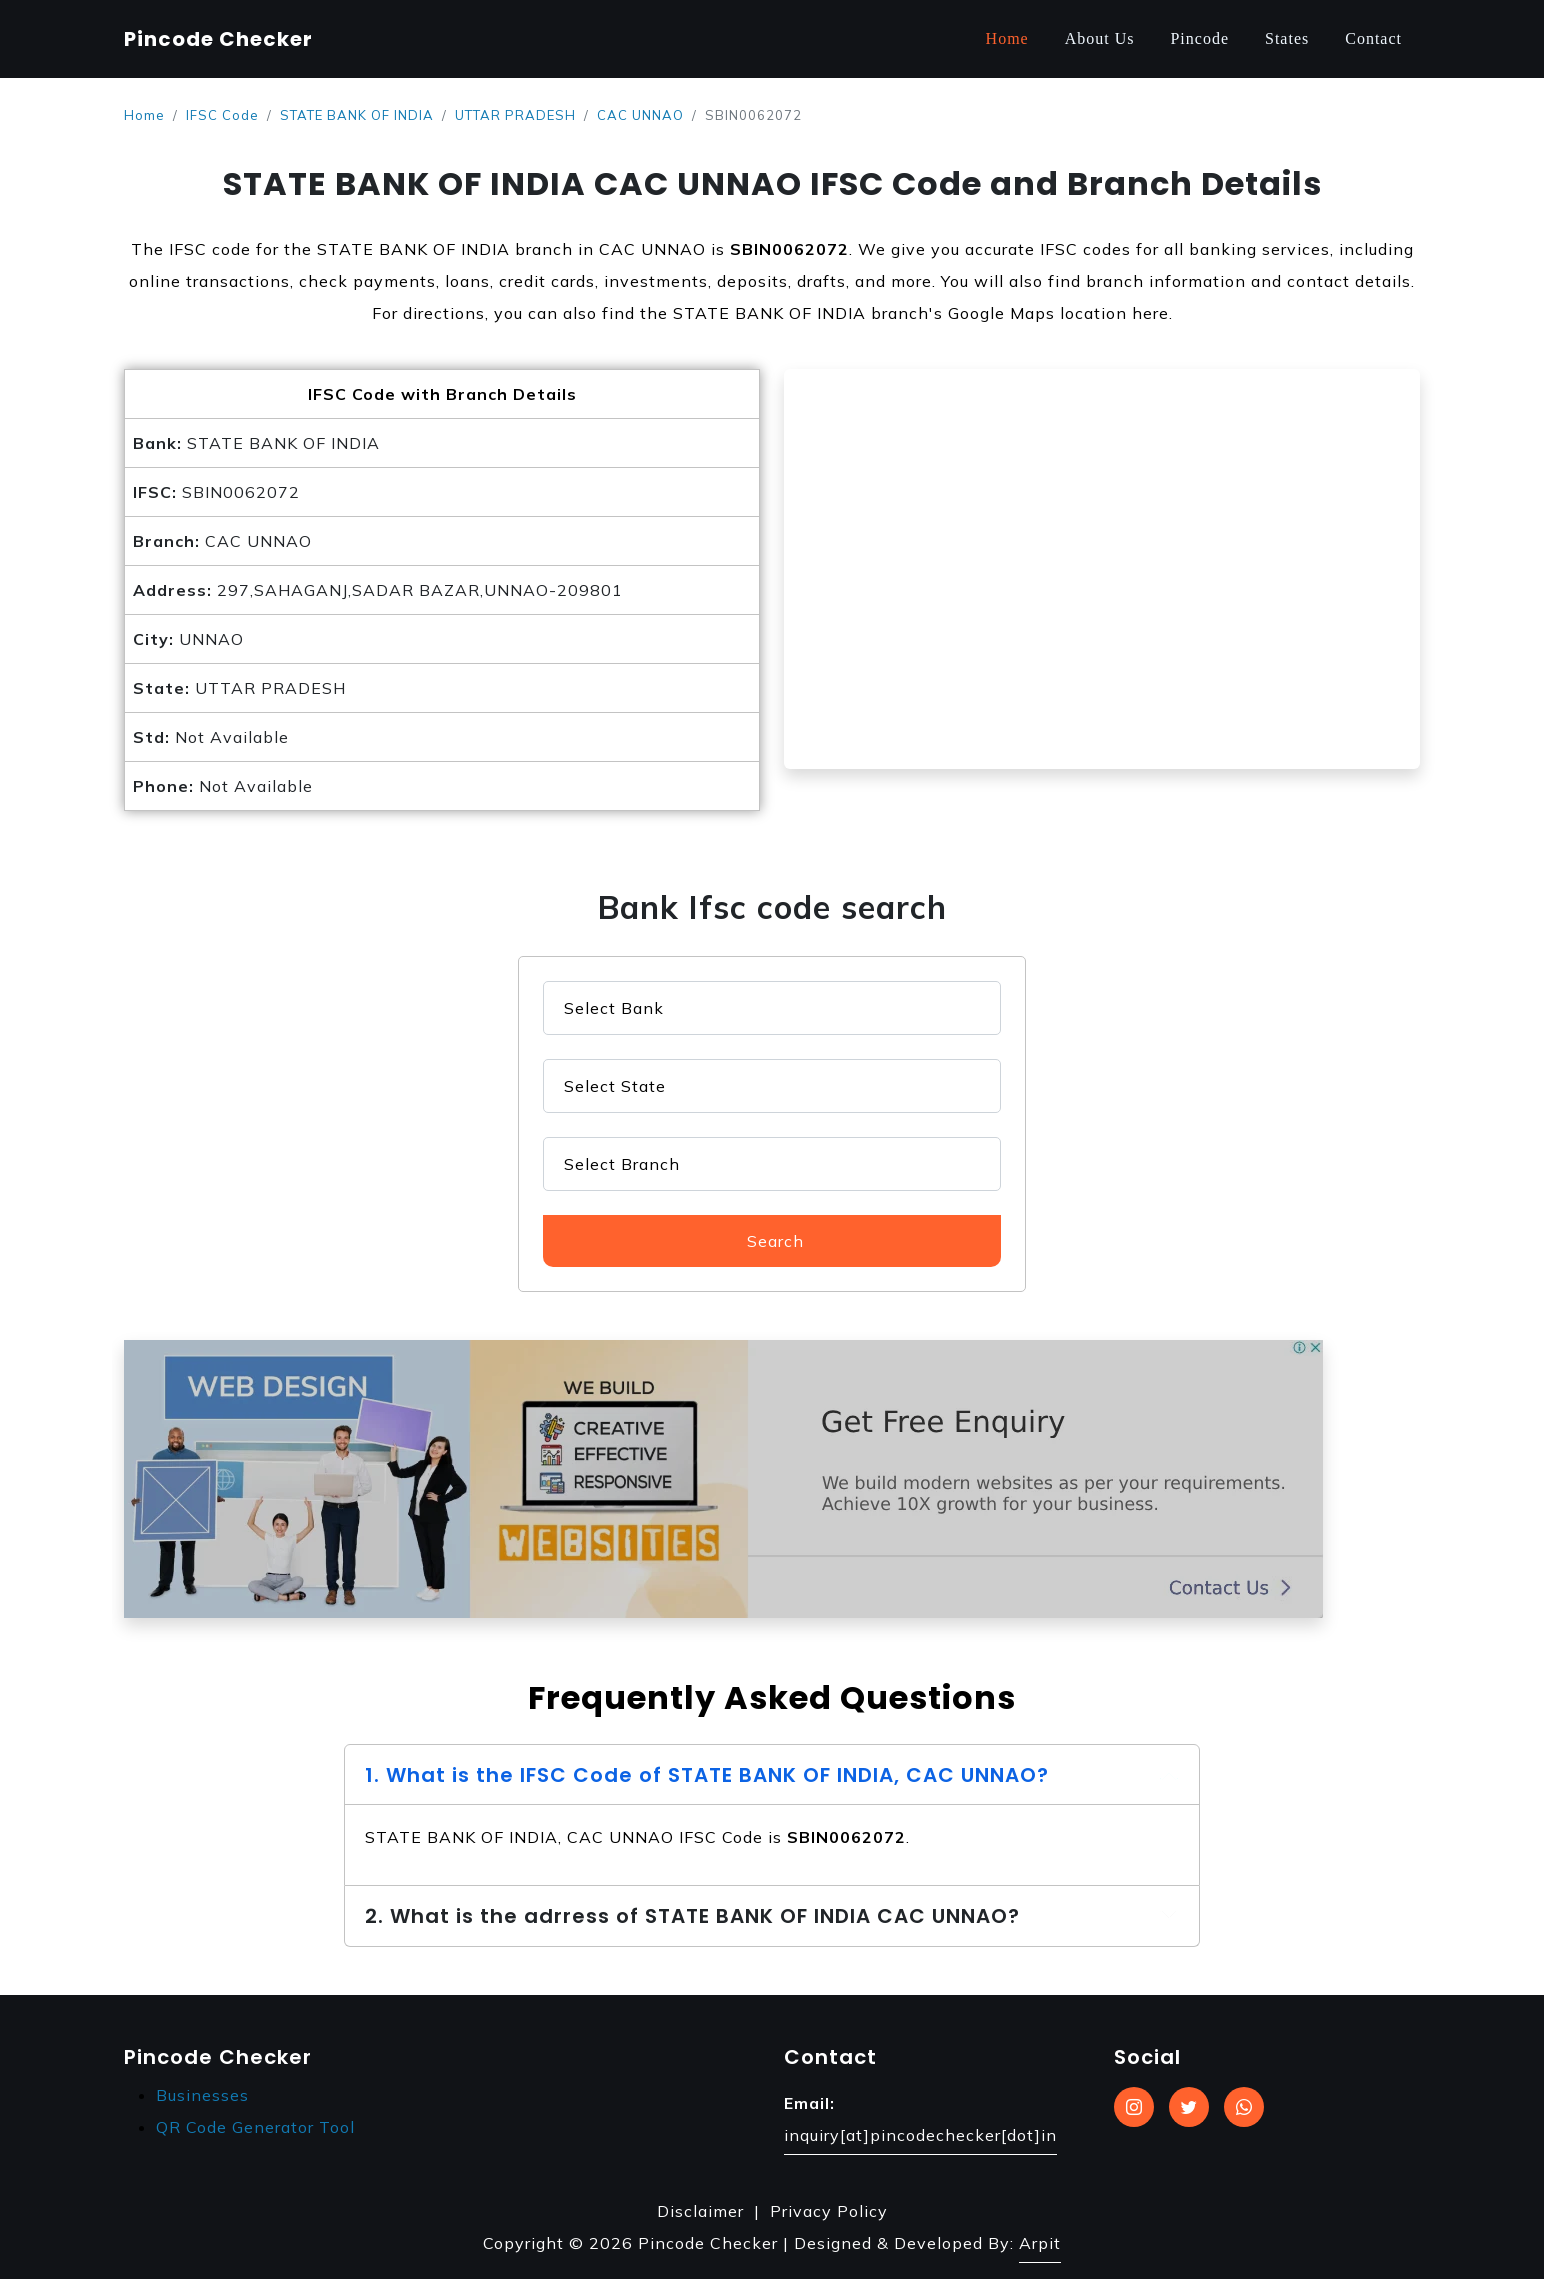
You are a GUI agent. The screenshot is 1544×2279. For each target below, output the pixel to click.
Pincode (1199, 38)
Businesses (202, 2095)
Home (1007, 38)
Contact (1373, 38)
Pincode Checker (218, 39)
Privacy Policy (829, 2211)
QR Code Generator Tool (255, 2127)
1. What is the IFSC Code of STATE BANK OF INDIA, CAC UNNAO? (707, 1775)
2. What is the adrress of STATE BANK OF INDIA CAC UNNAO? (692, 1916)
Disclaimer (700, 2211)
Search (775, 1241)
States (1287, 38)
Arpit (1040, 2243)
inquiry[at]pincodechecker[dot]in (920, 2135)
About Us (1100, 38)
